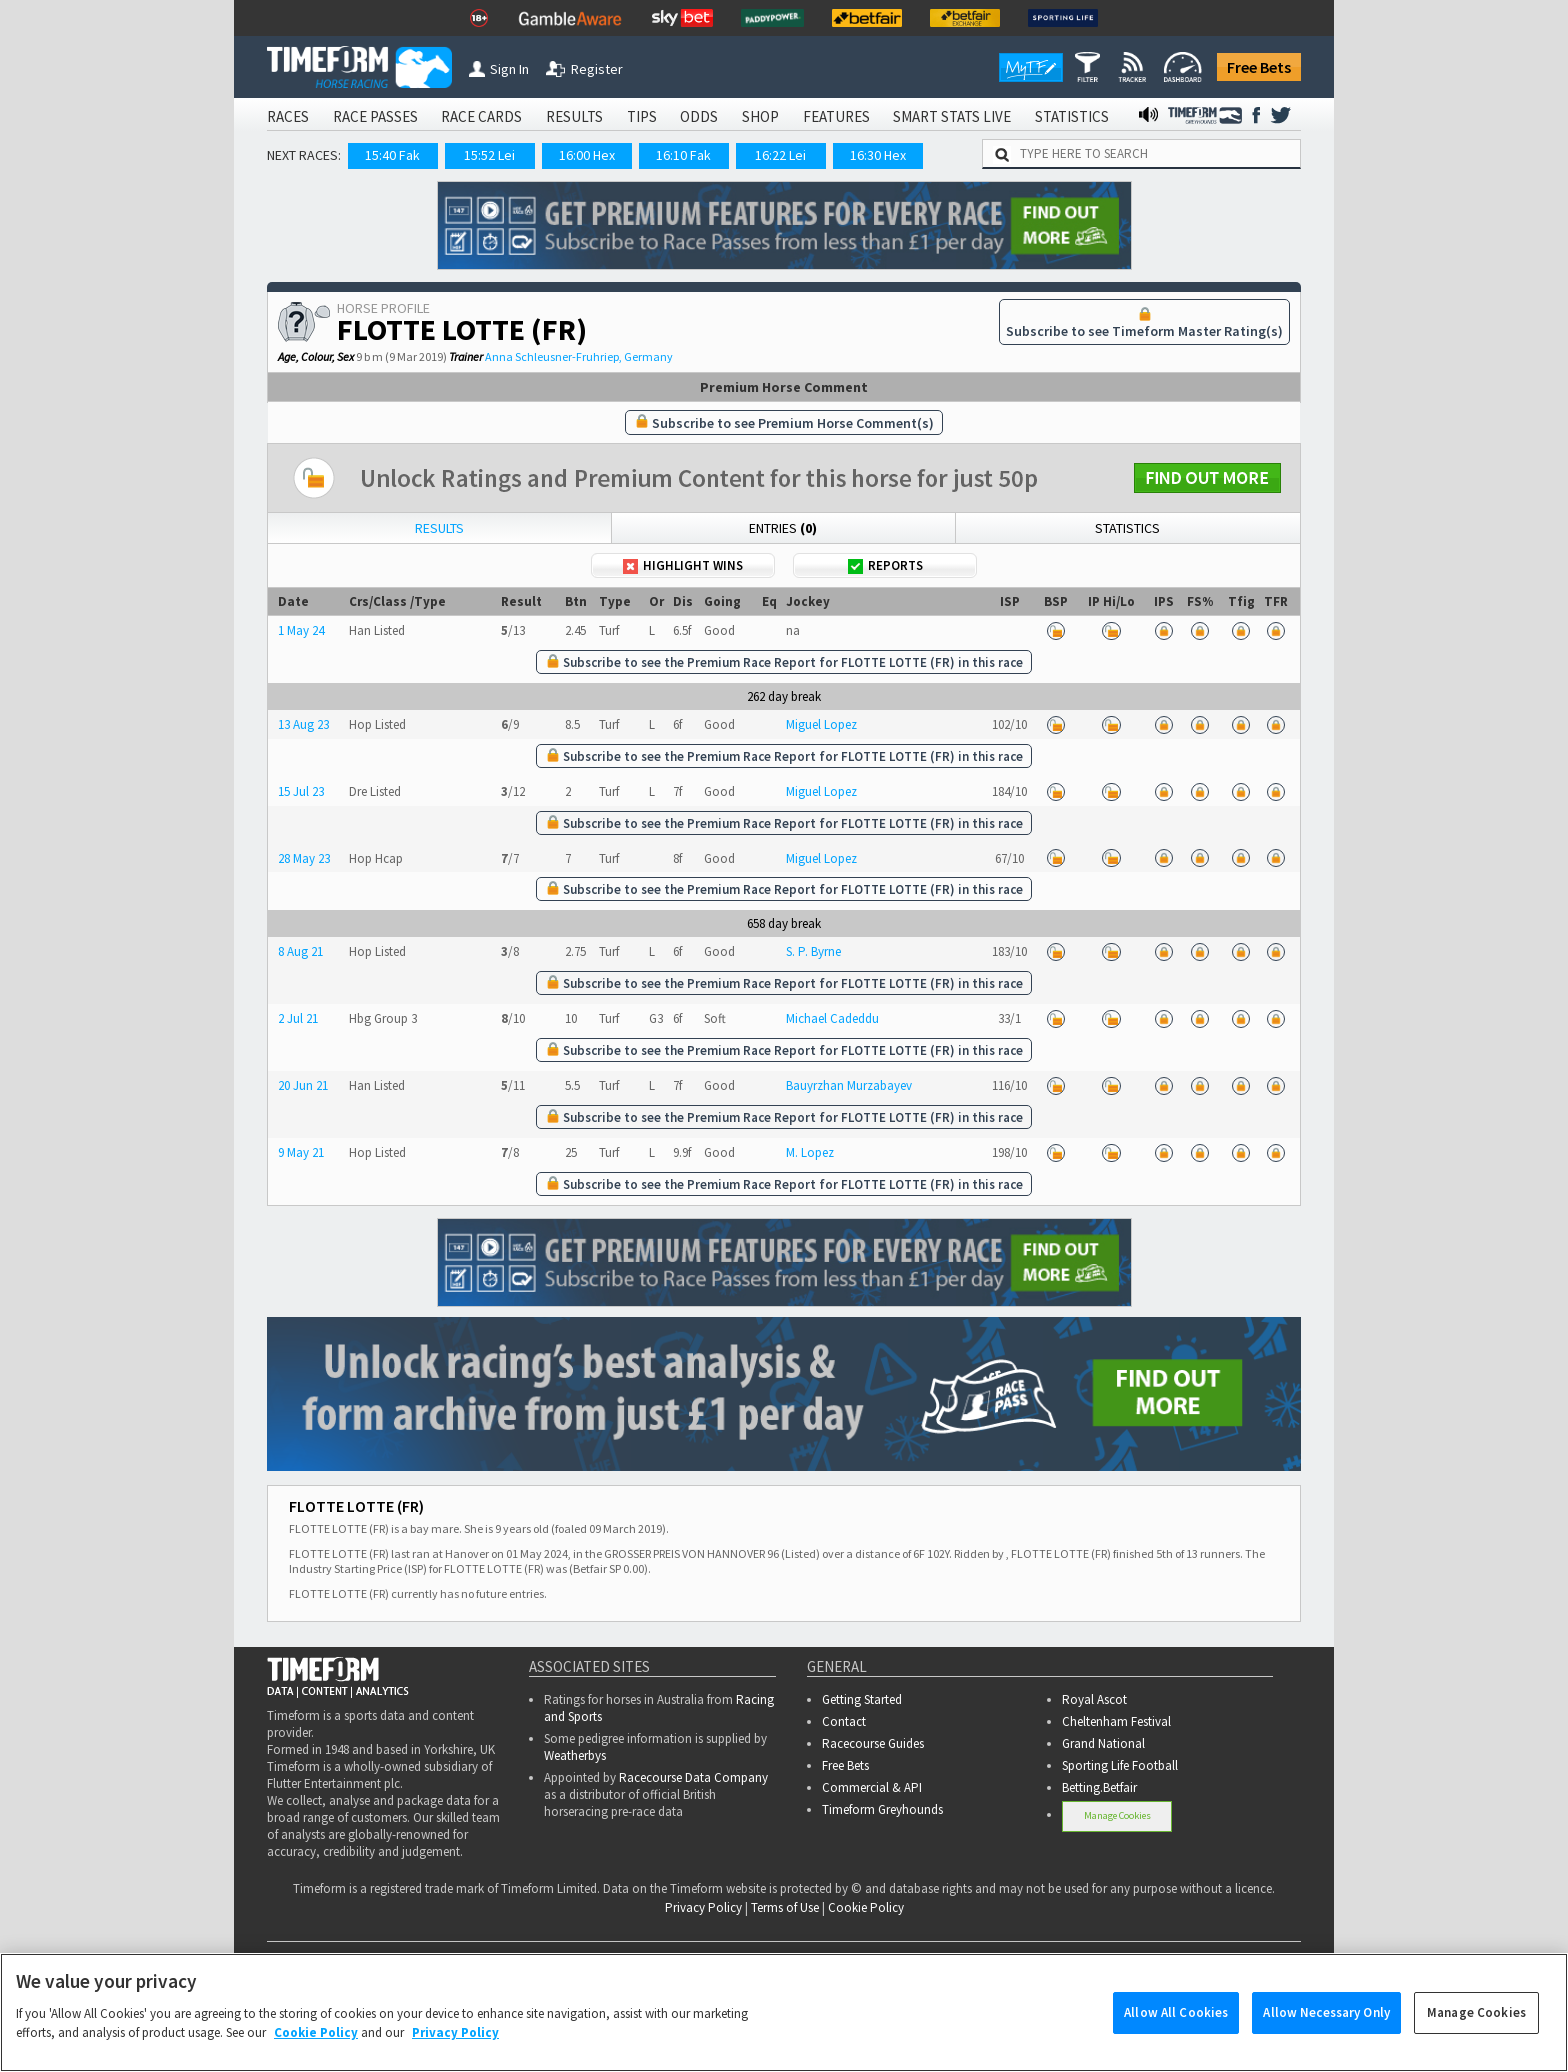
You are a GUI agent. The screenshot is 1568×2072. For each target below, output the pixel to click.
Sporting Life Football (1120, 1765)
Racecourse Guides (873, 1743)
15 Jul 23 (301, 791)
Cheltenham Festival (1116, 1721)
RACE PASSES (375, 116)
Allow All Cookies (1176, 2036)
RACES (288, 116)
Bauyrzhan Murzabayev (849, 1085)
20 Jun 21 (303, 1085)
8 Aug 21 (300, 951)
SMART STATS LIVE (952, 116)
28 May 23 (304, 858)
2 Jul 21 (298, 1018)
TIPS (642, 116)
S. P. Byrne (813, 951)
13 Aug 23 (303, 724)
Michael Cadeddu (832, 1018)
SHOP (760, 116)
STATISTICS (1072, 116)
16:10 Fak (683, 155)
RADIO (1207, 1958)
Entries (783, 528)
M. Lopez (810, 1152)
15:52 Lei (489, 155)
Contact (844, 1721)
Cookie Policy (866, 1907)
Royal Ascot (1094, 1699)
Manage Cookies (1117, 1815)
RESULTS (574, 116)
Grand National (1103, 1743)
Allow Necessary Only (1326, 2036)
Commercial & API (872, 1787)
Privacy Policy (703, 1907)
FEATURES (836, 116)
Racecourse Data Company (693, 1777)
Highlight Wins (683, 565)
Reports (885, 565)
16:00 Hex (587, 155)
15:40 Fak (392, 155)
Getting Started (862, 1699)
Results (439, 528)
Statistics (1127, 528)
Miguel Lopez (821, 724)
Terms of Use (785, 1907)
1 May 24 (301, 630)
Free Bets (1259, 67)
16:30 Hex (878, 155)
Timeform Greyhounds (882, 1809)
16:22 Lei (780, 155)
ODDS (699, 116)
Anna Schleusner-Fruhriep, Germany (579, 356)
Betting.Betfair (1099, 1787)
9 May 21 (301, 1152)
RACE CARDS (481, 116)
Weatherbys (575, 1755)
